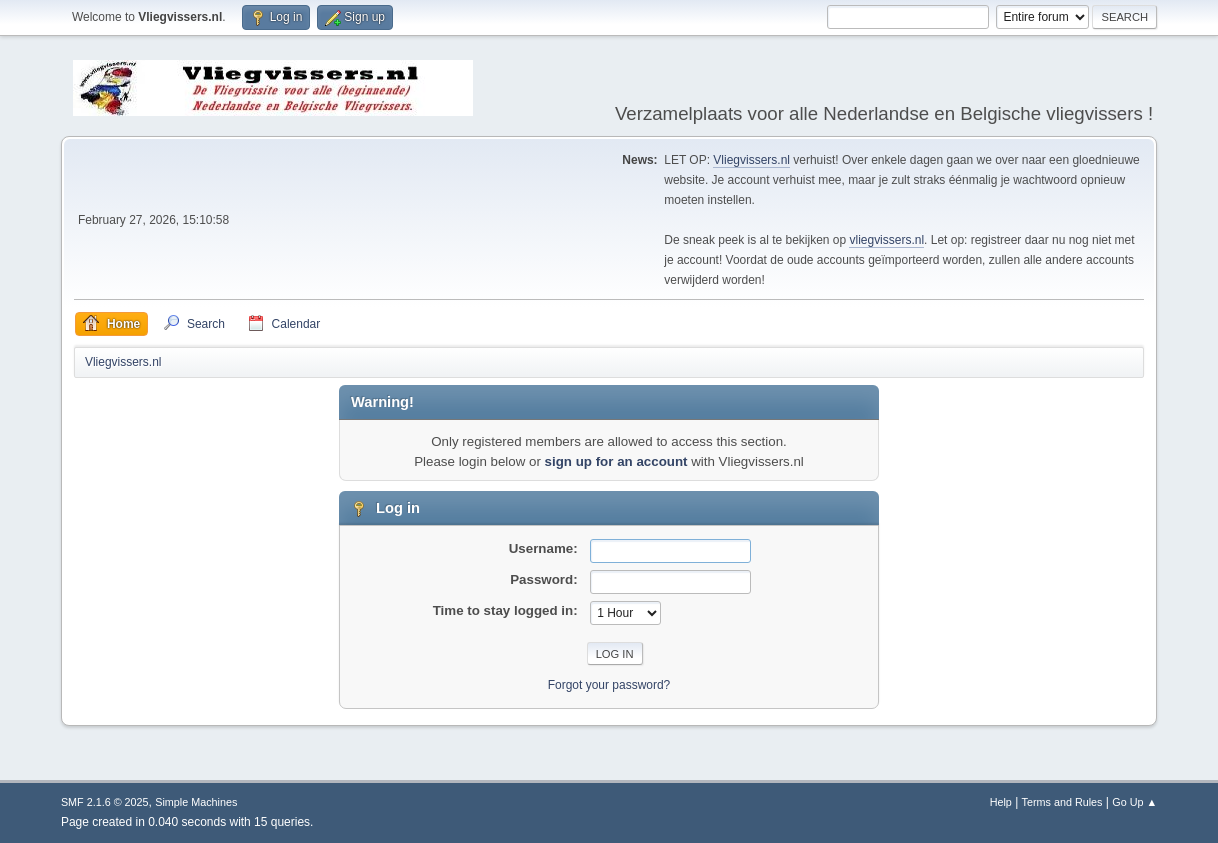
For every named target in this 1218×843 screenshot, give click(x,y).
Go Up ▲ (1134, 802)
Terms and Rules (1062, 802)
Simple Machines (196, 802)
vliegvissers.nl (886, 240)
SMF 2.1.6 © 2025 (105, 802)
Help (1001, 802)
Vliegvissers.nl (751, 160)
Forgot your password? (609, 685)
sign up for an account (616, 461)
